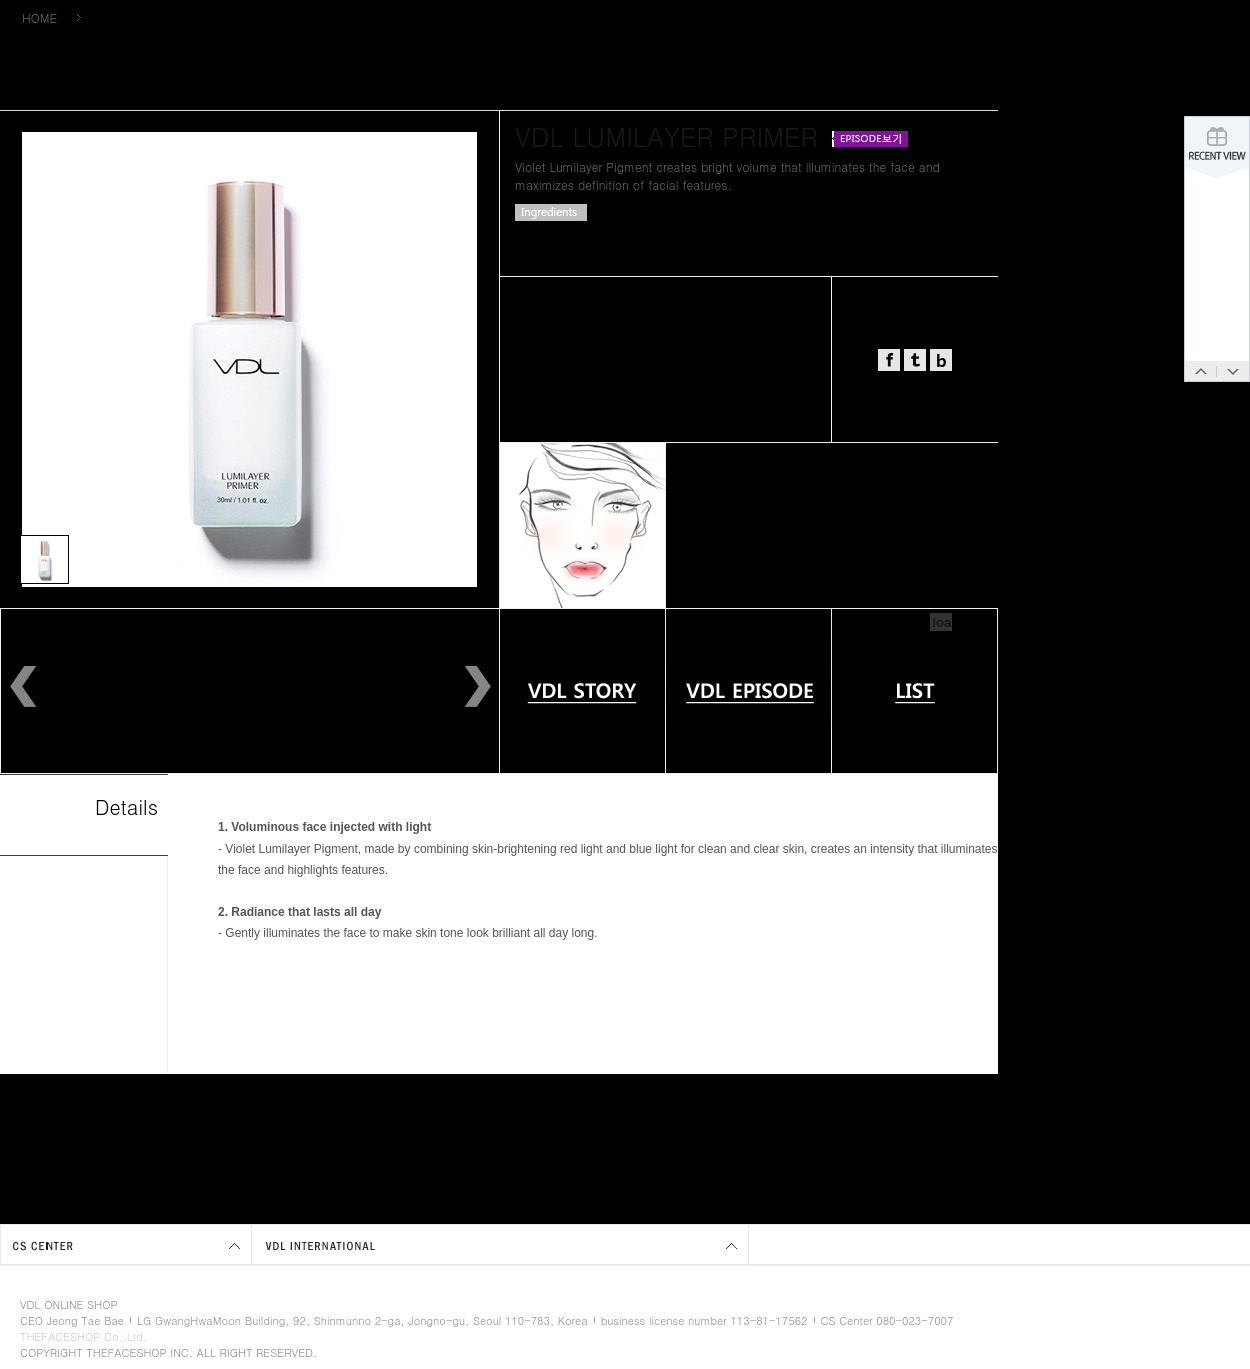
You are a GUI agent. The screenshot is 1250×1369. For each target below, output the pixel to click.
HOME (39, 17)
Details (126, 806)
